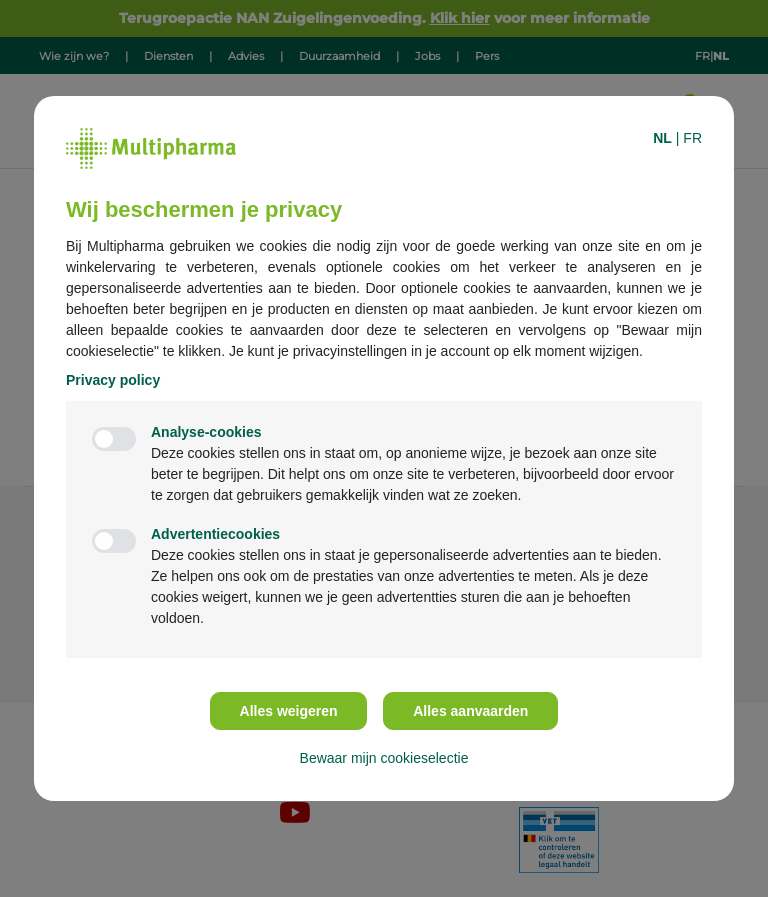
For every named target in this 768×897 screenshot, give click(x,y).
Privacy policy (113, 380)
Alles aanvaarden (470, 711)
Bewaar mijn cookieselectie (384, 758)
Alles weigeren (289, 711)
